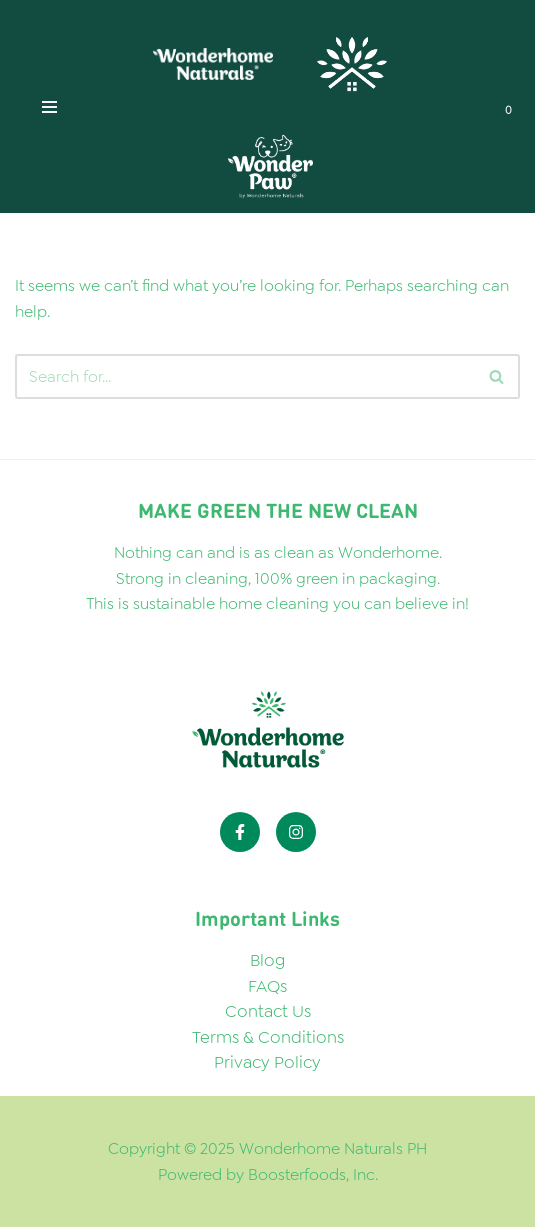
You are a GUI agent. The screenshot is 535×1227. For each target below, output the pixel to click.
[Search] (497, 376)
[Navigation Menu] (49, 107)
